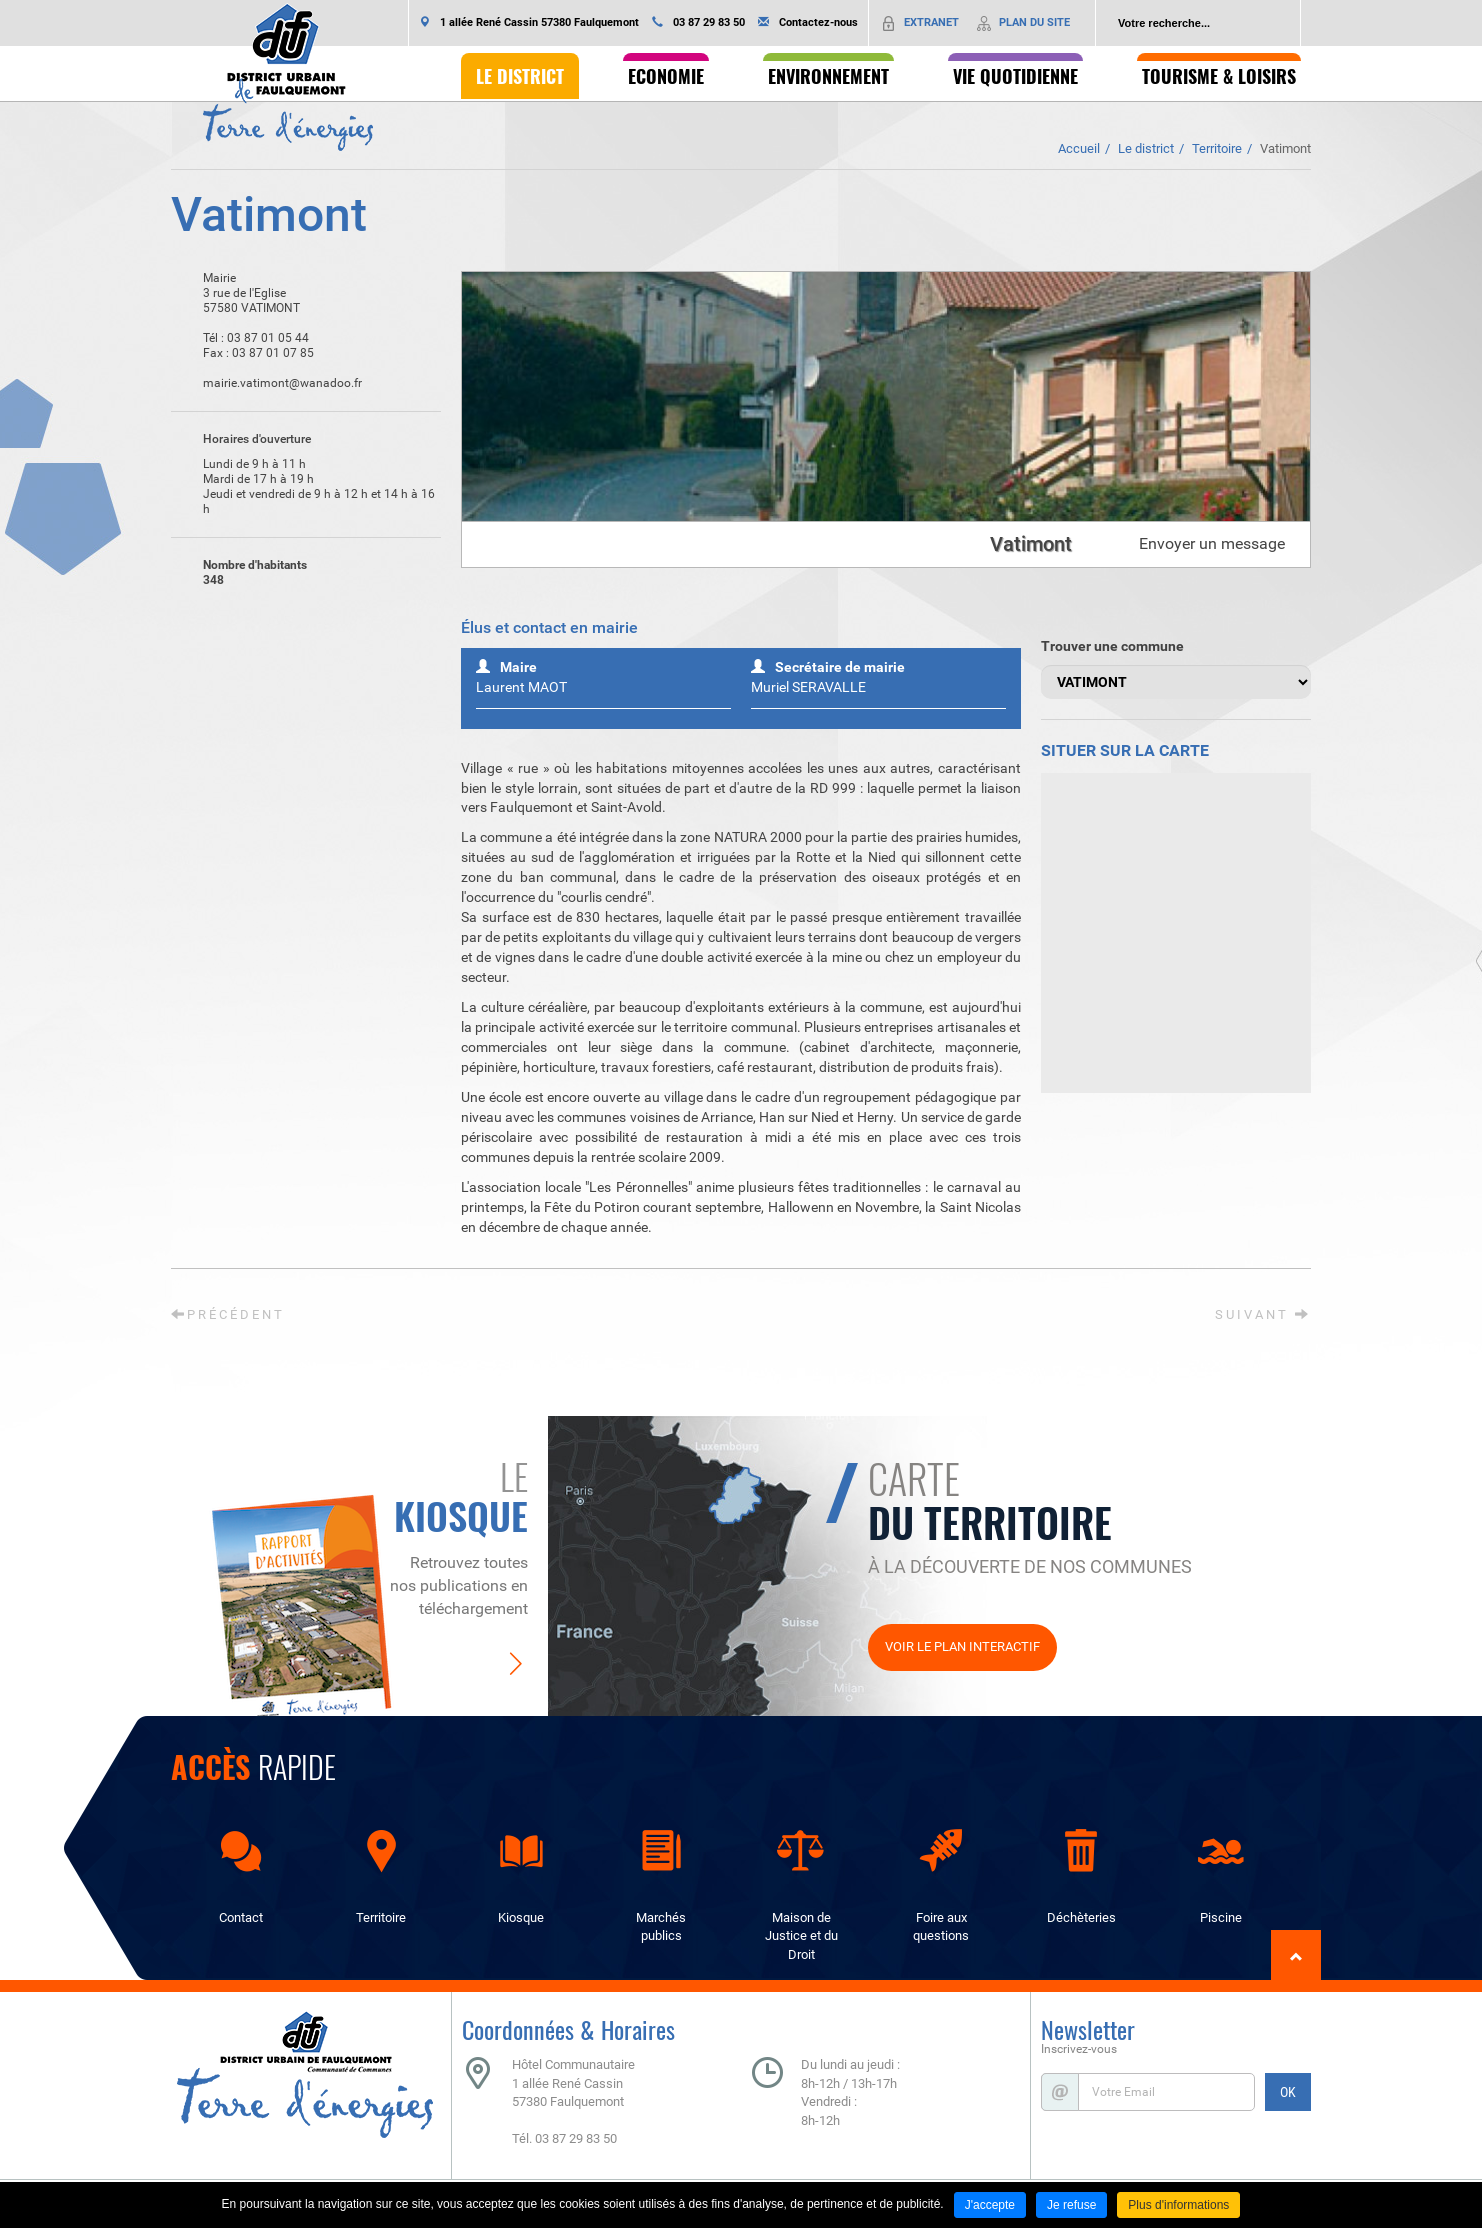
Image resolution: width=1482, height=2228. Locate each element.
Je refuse (1071, 2205)
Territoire (1217, 148)
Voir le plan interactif (962, 1646)
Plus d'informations (1178, 2205)
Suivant (1263, 1314)
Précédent (228, 1314)
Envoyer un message (1212, 543)
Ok (1285, 23)
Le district (1146, 148)
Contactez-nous (818, 22)
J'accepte (990, 2205)
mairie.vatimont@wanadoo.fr (266, 383)
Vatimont (1285, 148)
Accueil (1079, 148)
